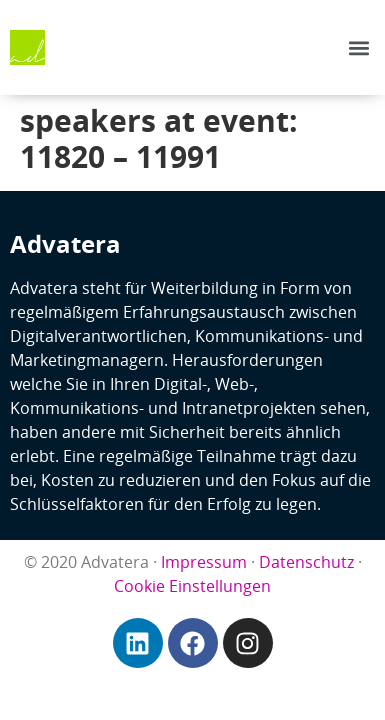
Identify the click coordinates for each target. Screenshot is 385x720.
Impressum (204, 562)
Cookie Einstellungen (192, 586)
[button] (358, 47)
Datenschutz (306, 562)
